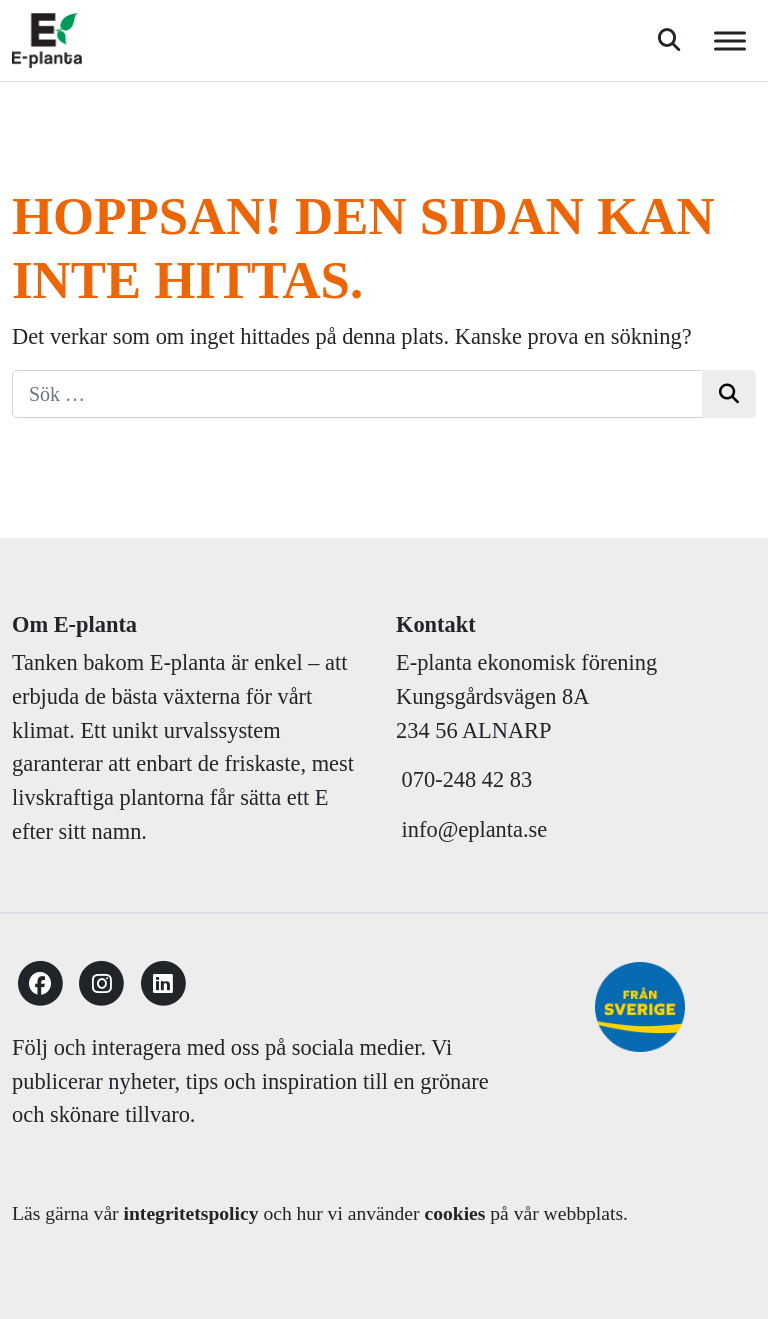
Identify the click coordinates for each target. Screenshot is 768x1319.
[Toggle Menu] (730, 40)
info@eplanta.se (471, 829)
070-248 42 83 (467, 779)
